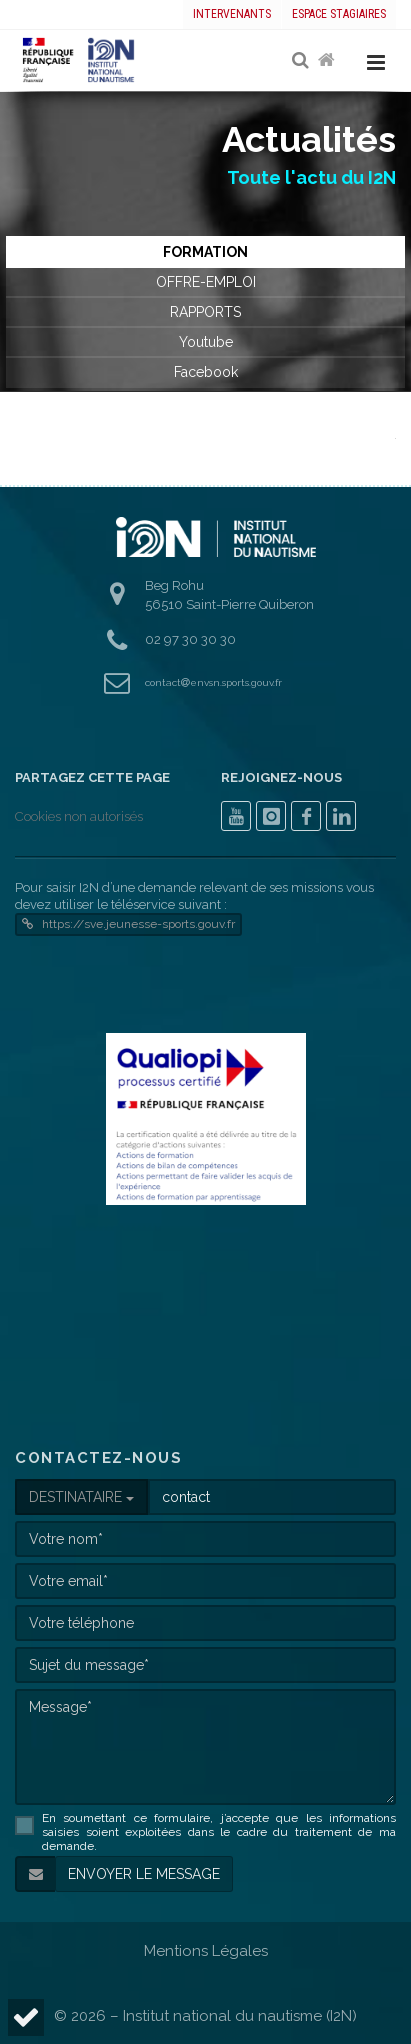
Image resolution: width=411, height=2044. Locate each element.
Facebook (206, 372)
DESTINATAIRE (81, 1497)
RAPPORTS (205, 312)
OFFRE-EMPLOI (206, 282)
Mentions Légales (206, 1951)
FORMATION (205, 252)
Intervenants (232, 14)
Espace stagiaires (339, 14)
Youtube (206, 342)
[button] (26, 2017)
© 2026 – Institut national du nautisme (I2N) (205, 2016)
